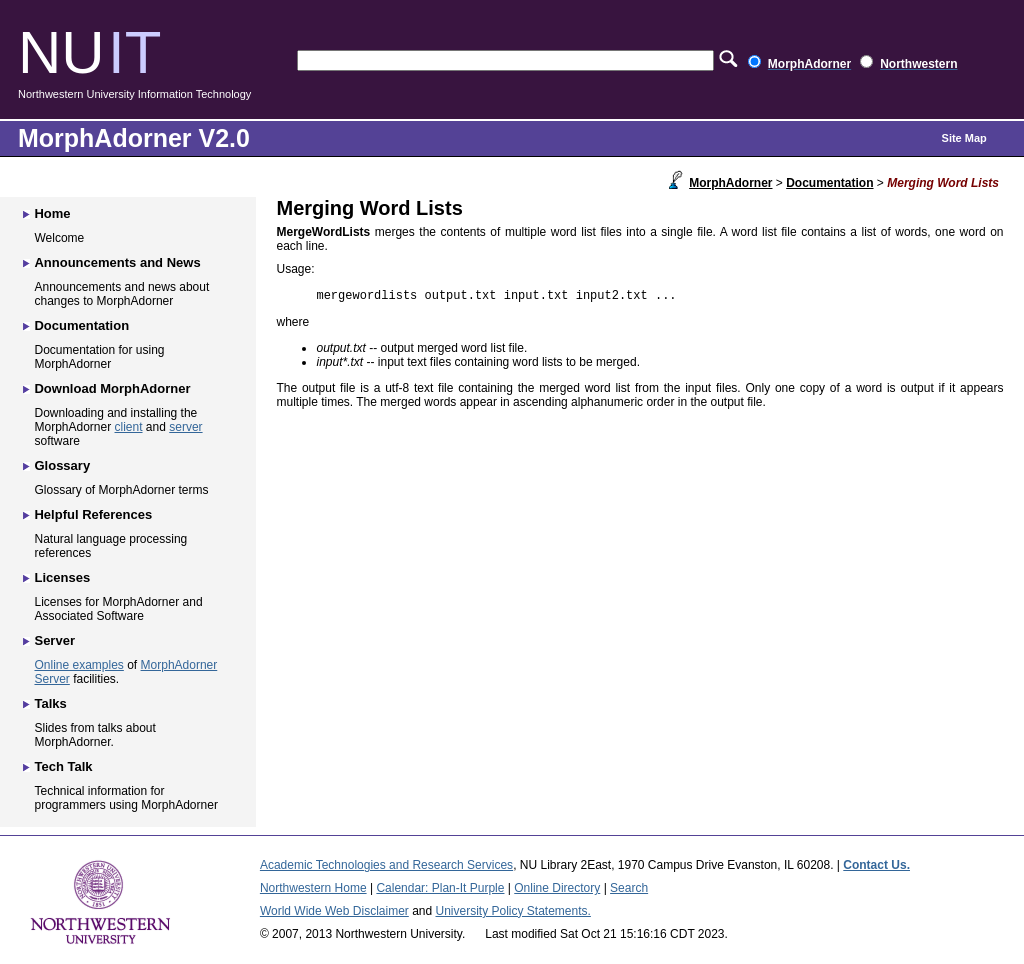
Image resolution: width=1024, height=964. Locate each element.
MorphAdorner (730, 183)
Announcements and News (117, 262)
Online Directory (557, 888)
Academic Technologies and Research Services (386, 865)
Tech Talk (63, 766)
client (129, 427)
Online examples (78, 665)
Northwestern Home (313, 888)
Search (629, 888)
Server (54, 640)
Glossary (62, 465)
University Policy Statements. (513, 911)
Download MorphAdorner (112, 388)
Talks (50, 703)
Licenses (62, 577)
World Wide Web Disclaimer (334, 911)
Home (52, 213)
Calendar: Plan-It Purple (440, 888)
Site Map (964, 138)
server (185, 427)
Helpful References (93, 514)
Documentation (829, 183)
